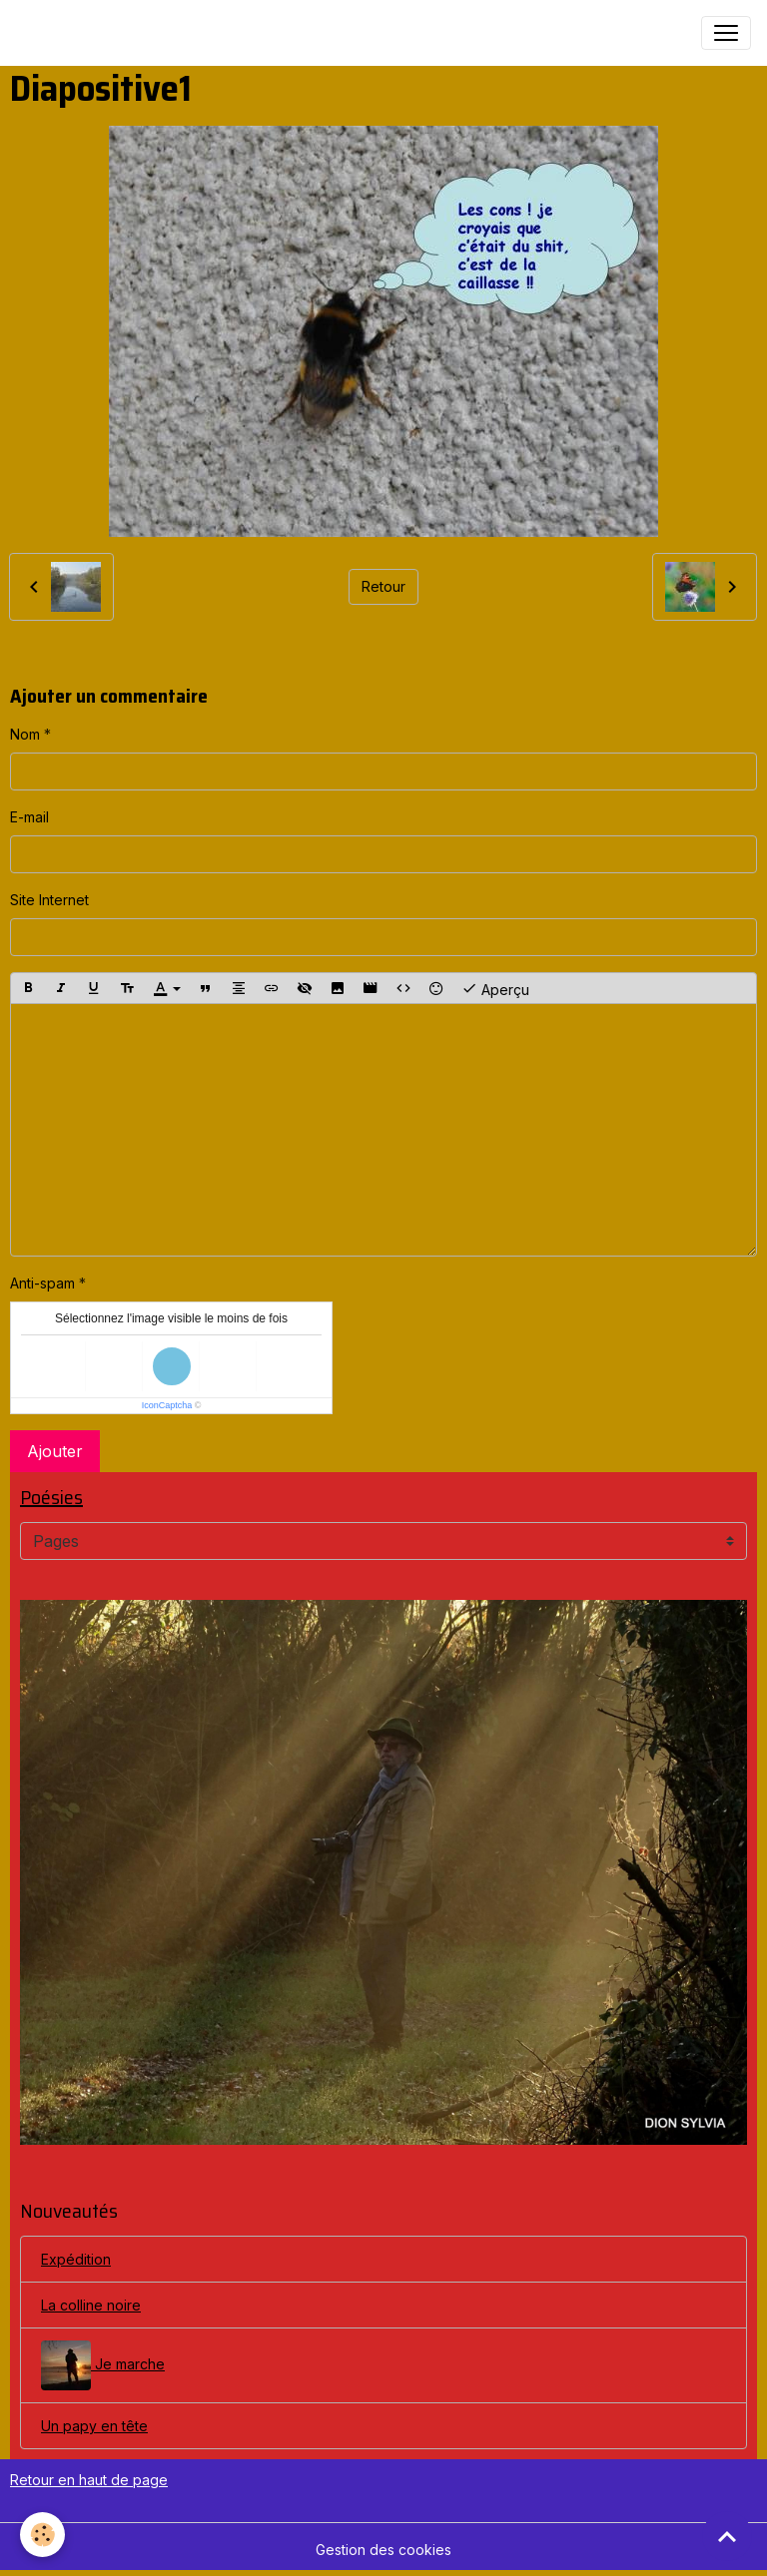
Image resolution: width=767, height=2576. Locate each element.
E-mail (29, 816)
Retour (383, 586)
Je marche (103, 2365)
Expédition (76, 2259)
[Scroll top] (727, 2536)
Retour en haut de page (89, 2479)
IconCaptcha (167, 1405)
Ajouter (55, 1451)
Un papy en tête (94, 2425)
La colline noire (91, 2305)
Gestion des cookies (383, 2549)
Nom (25, 734)
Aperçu (495, 988)
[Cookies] (42, 2534)
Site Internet (49, 899)
